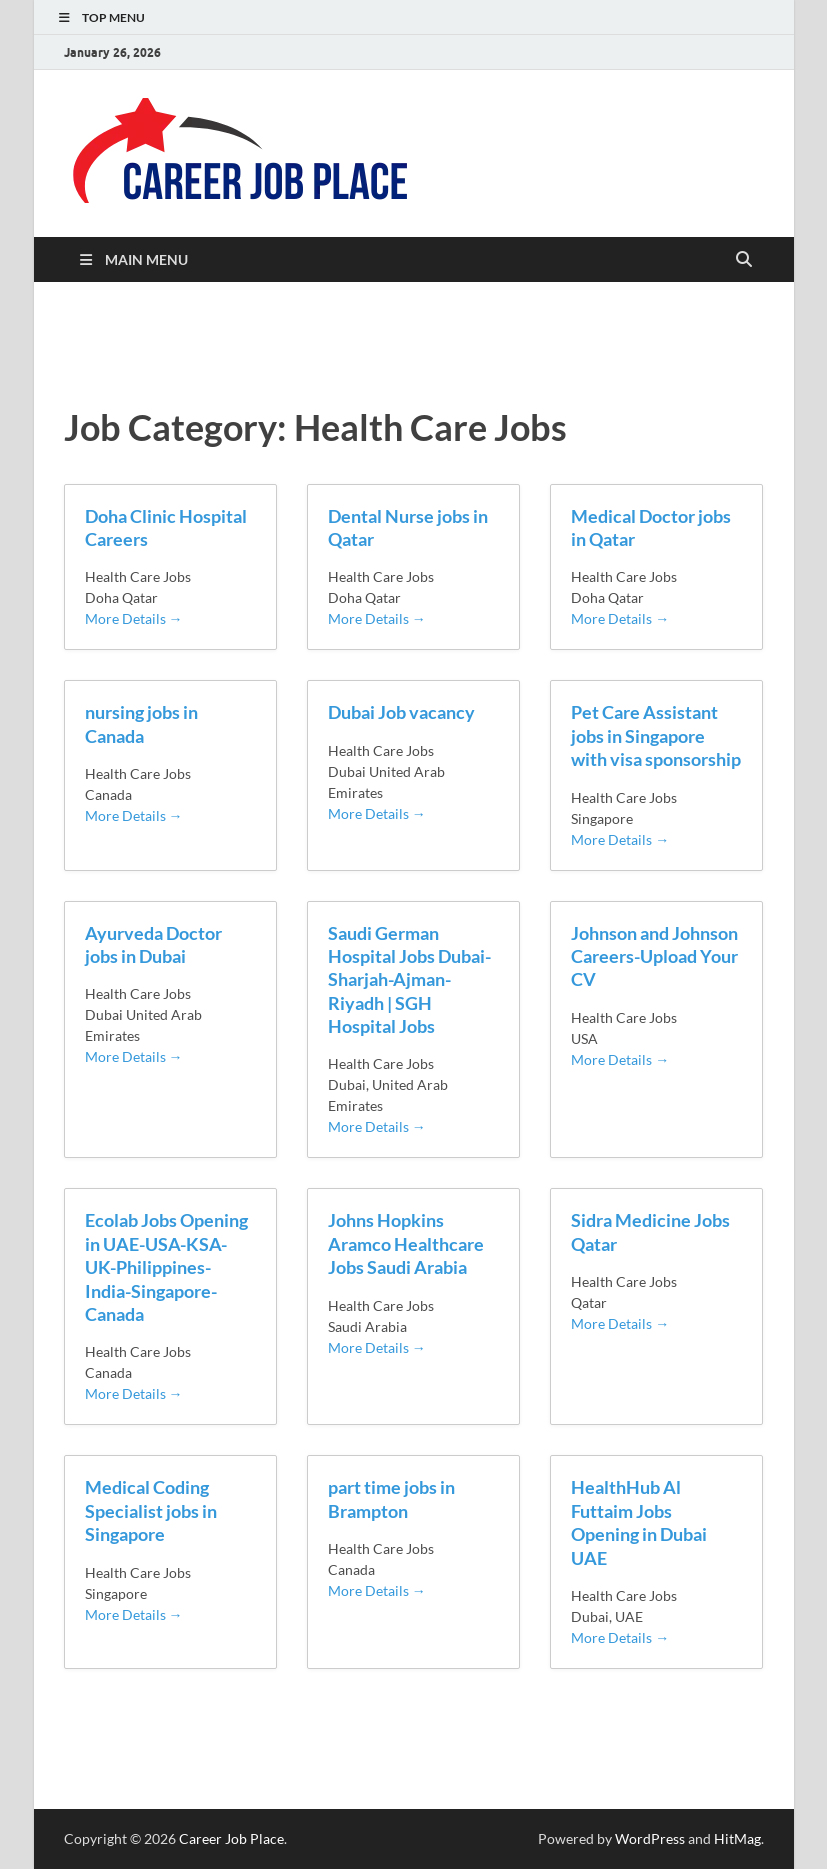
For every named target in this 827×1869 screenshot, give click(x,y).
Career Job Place (231, 1838)
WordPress (650, 1838)
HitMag (737, 1838)
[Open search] (744, 260)
